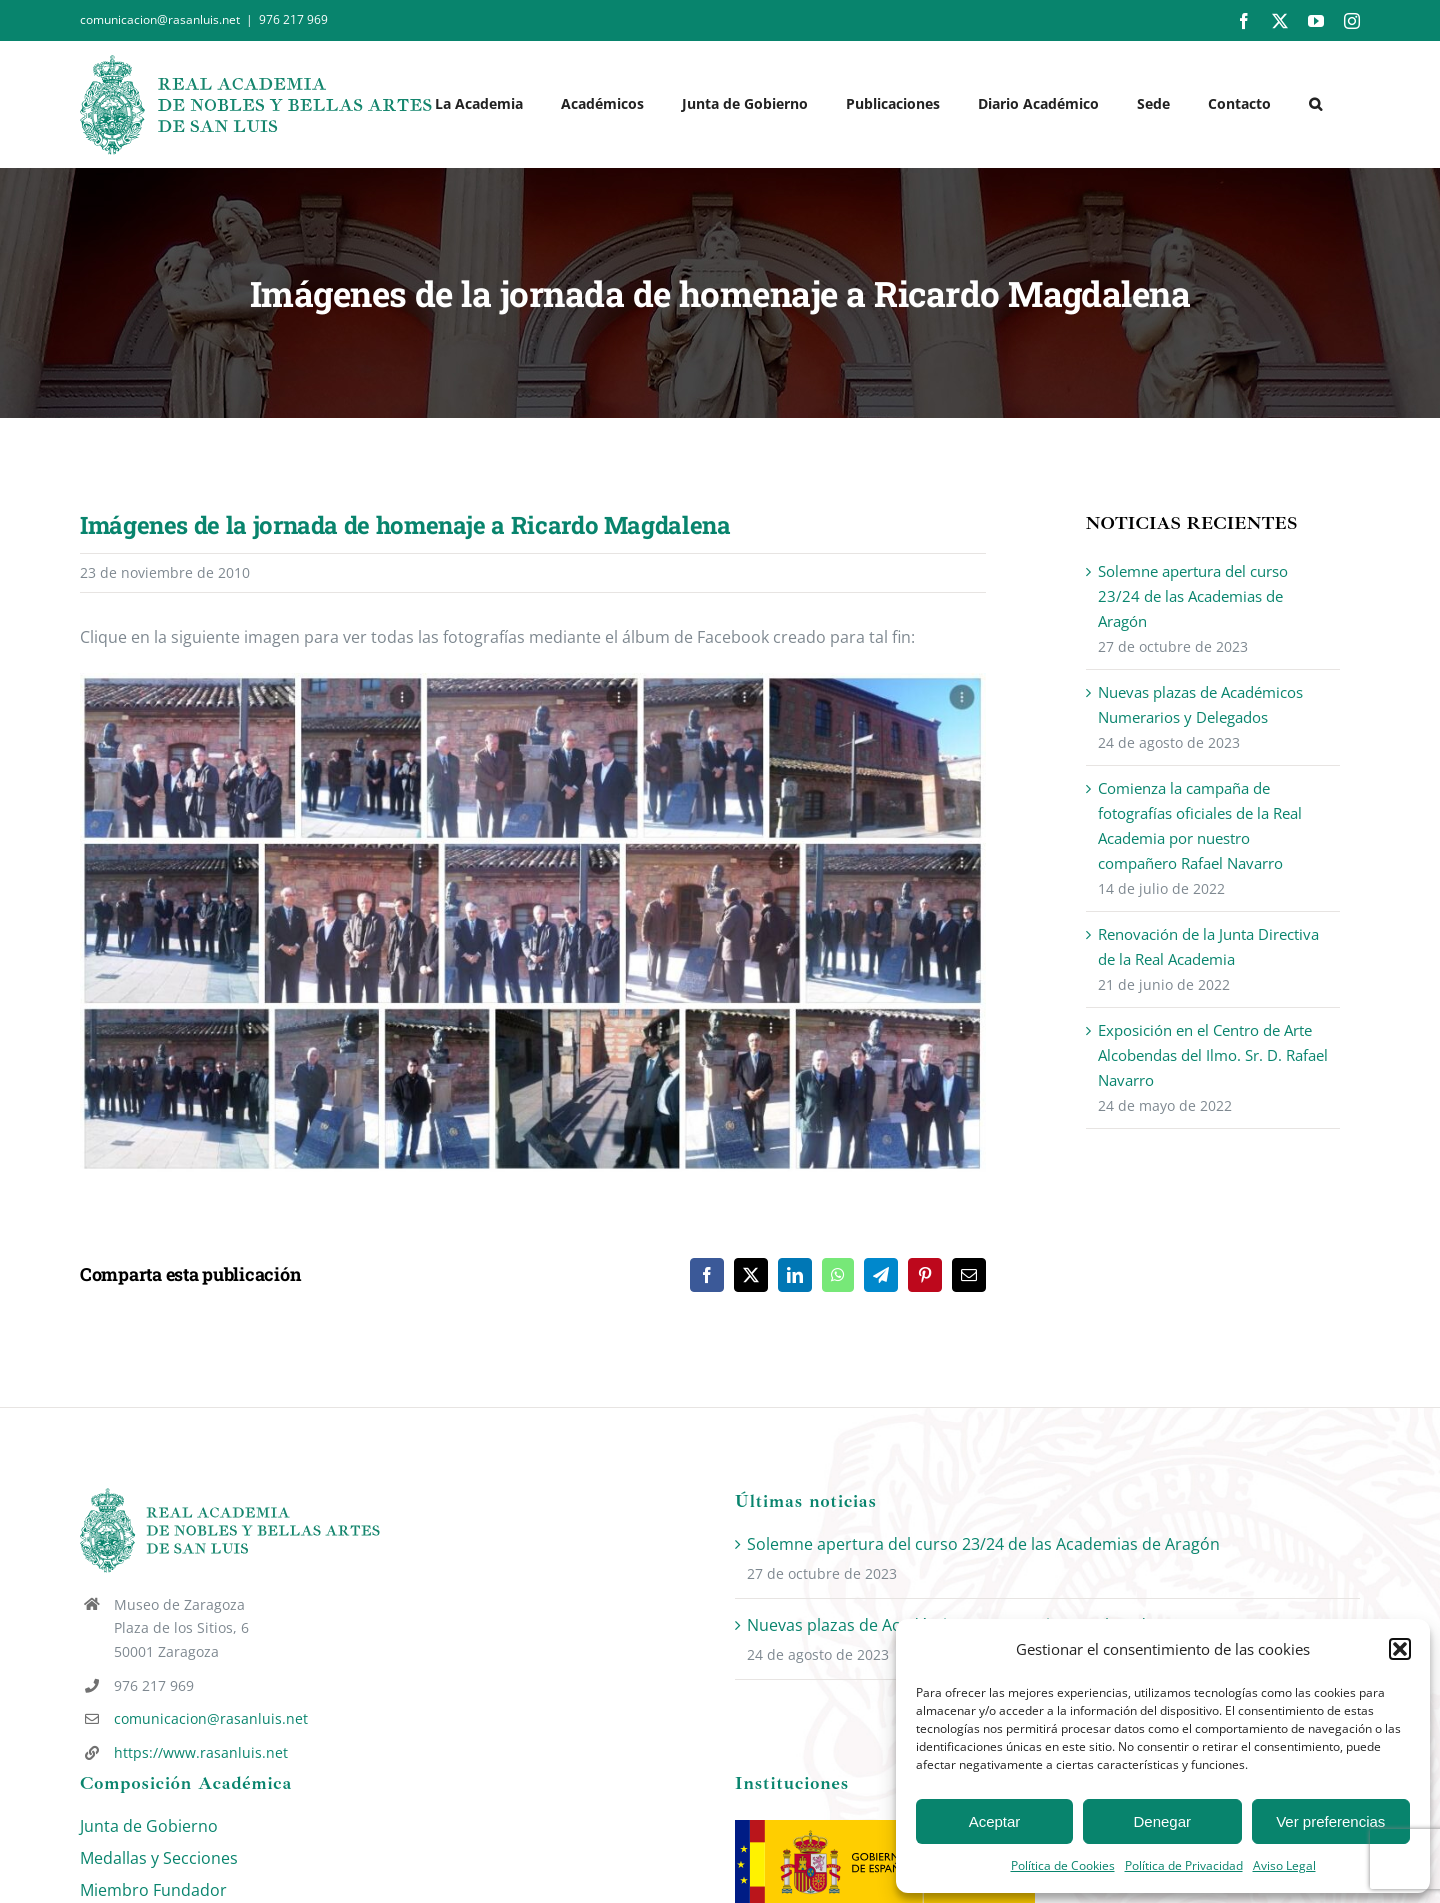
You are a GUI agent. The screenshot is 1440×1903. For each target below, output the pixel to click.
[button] (1400, 1649)
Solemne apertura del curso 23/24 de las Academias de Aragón (1193, 596)
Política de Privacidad (1184, 1865)
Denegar (1163, 1821)
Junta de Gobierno (149, 1826)
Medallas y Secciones (159, 1858)
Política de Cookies (1063, 1865)
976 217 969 (293, 19)
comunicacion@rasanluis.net (211, 1718)
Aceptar (995, 1821)
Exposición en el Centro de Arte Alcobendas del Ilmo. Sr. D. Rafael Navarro (1213, 1055)
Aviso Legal (1284, 1865)
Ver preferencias (1330, 1821)
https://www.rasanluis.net (201, 1752)
